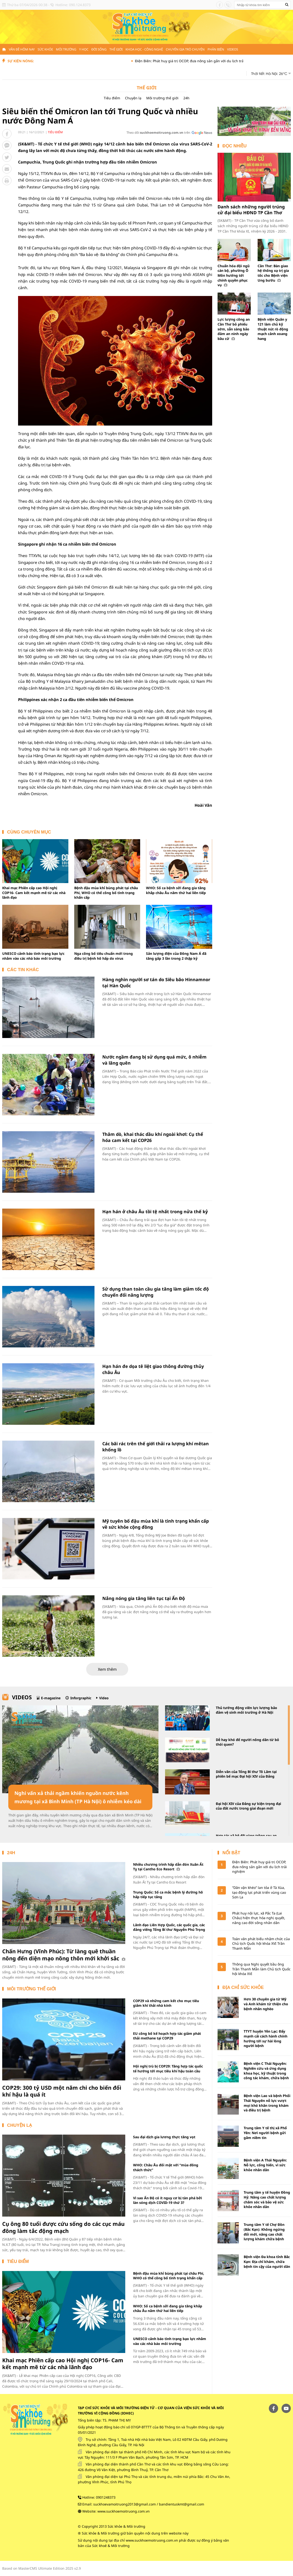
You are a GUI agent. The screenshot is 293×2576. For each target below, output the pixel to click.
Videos (232, 49)
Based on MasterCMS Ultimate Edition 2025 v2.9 (41, 2568)
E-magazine (51, 1698)
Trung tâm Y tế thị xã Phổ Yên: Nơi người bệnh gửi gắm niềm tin (265, 2133)
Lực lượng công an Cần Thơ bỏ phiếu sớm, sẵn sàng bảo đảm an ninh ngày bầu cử (234, 329)
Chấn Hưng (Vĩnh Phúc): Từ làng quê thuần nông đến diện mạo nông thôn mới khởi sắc (63, 1954)
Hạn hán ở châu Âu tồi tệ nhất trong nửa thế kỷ (155, 1211)
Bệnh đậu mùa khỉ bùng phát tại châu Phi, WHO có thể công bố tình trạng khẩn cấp (106, 893)
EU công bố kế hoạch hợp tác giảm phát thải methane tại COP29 (167, 2035)
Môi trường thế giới (162, 98)
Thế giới (116, 49)
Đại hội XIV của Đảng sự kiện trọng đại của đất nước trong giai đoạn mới (248, 1806)
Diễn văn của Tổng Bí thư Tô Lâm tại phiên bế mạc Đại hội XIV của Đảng (246, 1774)
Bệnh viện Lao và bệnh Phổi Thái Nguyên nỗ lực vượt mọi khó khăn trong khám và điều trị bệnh (267, 2102)
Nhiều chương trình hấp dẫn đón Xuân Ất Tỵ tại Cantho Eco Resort (168, 1866)
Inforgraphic (80, 1698)
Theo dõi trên (158, 132)
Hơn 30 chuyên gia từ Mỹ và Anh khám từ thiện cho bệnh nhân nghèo (266, 2004)
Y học (83, 49)
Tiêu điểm (112, 98)
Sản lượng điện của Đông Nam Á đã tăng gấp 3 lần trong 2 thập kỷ (176, 956)
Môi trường (66, 49)
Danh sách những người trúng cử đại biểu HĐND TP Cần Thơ (251, 209)
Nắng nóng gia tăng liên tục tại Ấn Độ (143, 1598)
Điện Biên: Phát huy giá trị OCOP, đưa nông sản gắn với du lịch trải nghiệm (208, 61)
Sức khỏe (45, 49)
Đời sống (98, 49)
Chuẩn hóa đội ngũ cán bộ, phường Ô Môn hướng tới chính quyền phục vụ (234, 275)
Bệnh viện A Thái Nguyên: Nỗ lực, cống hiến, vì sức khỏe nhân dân (265, 2165)
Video (104, 1698)
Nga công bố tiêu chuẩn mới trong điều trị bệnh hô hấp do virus (103, 956)
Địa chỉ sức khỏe (243, 1987)
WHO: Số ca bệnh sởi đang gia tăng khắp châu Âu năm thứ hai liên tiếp (176, 890)
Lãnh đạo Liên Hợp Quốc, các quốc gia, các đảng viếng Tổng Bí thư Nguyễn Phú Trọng (169, 1927)
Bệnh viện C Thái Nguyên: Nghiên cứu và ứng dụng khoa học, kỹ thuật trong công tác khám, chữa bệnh (266, 2070)
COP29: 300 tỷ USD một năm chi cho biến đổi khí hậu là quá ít (61, 2091)
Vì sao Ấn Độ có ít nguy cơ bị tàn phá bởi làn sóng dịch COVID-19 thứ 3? (167, 2200)
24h (186, 98)
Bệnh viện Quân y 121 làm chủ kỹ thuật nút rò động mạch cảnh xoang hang (273, 329)
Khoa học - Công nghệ (144, 49)
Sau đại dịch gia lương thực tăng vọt (164, 2137)
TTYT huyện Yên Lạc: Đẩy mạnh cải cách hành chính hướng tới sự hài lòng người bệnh (265, 2038)
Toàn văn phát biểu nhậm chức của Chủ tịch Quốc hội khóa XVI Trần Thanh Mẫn (261, 1943)
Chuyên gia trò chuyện (185, 49)
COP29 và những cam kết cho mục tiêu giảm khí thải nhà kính (166, 2003)
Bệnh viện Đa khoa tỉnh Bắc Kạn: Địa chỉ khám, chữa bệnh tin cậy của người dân (267, 2261)
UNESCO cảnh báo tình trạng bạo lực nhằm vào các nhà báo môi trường (33, 956)
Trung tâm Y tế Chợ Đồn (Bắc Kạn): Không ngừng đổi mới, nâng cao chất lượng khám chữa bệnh (264, 2231)
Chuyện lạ (133, 98)
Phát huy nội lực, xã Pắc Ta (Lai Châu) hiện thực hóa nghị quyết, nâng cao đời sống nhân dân (258, 1918)
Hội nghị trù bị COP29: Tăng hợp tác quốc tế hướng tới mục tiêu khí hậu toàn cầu (168, 2068)
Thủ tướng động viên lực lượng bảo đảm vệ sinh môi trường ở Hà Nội (246, 1710)
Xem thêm (107, 1669)
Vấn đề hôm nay (22, 49)
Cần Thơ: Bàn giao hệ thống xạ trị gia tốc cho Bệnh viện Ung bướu (273, 273)
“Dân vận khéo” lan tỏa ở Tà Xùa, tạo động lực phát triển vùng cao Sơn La (259, 1892)
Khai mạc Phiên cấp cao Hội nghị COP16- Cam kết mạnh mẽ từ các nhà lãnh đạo (33, 893)
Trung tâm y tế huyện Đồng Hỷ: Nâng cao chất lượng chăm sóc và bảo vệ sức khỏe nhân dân (267, 2199)
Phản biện (216, 49)
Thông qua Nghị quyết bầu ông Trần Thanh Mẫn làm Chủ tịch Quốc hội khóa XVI (261, 1969)
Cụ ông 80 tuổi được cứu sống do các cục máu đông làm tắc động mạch (63, 2227)
